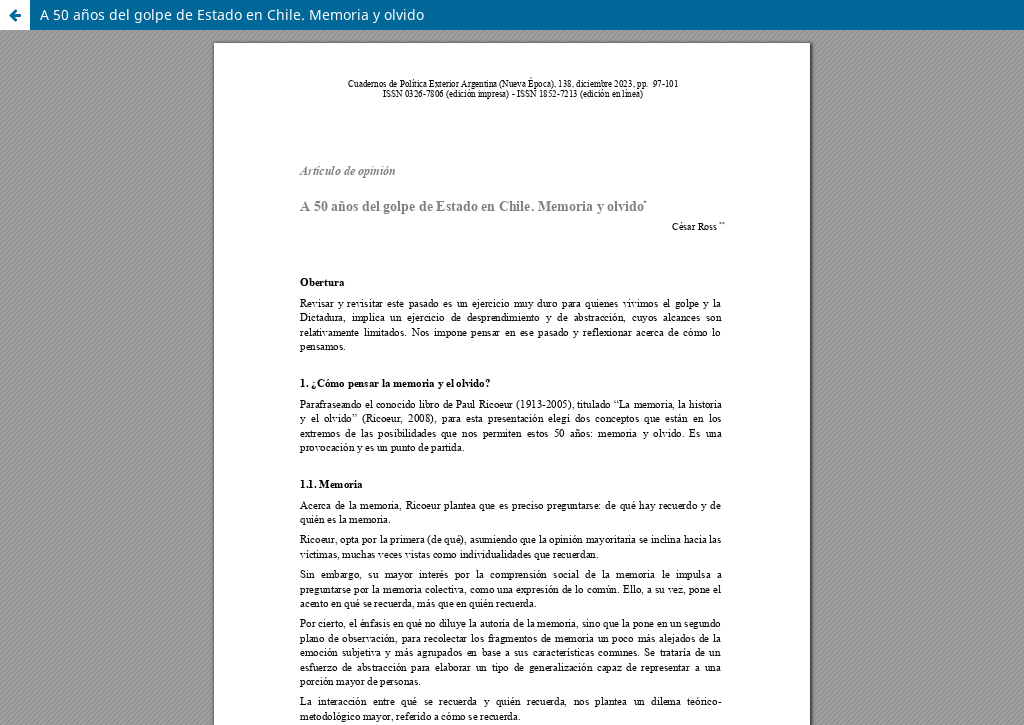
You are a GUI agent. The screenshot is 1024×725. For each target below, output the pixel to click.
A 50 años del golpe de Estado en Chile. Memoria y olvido (232, 14)
